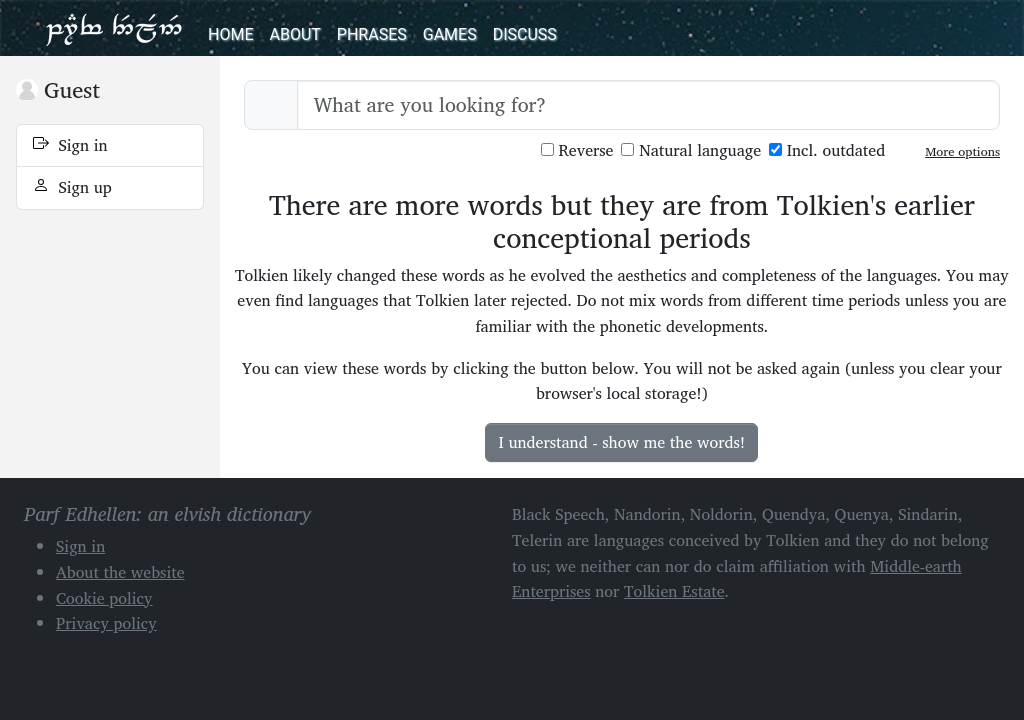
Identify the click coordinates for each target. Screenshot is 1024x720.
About (294, 34)
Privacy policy (106, 623)
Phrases (372, 34)
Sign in (70, 145)
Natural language (691, 150)
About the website (120, 572)
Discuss (525, 34)
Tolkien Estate (674, 591)
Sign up (72, 187)
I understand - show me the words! (621, 442)
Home (230, 34)
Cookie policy (104, 598)
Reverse (577, 150)
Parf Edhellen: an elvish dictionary (114, 28)
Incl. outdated (827, 150)
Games (450, 34)
